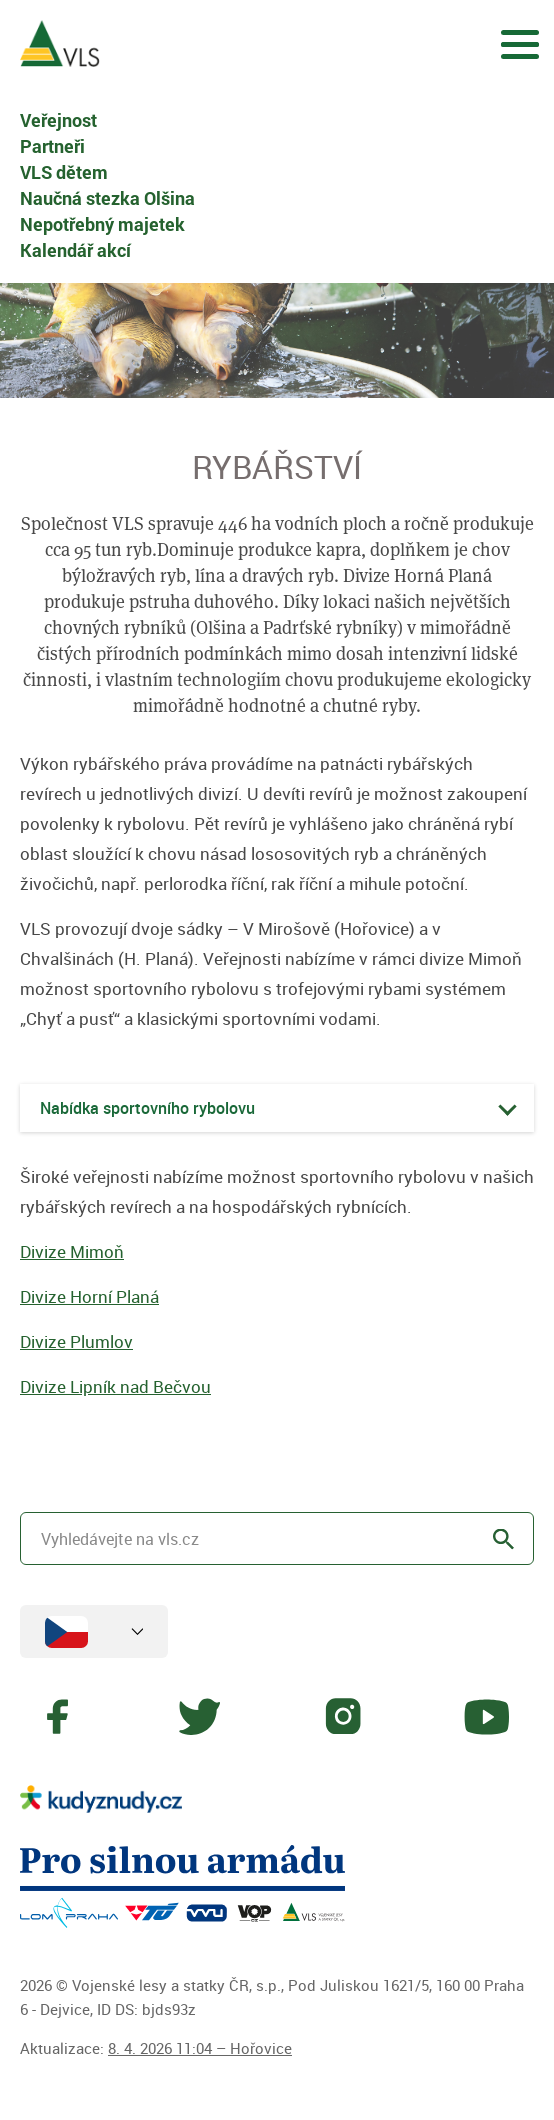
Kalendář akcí (75, 250)
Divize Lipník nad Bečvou (115, 1386)
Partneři (52, 146)
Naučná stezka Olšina (107, 198)
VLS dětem (64, 172)
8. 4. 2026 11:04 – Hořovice (200, 2048)
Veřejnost (58, 120)
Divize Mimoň (72, 1251)
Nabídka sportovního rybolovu (147, 1108)
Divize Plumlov (76, 1341)
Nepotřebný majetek (102, 224)
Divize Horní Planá (89, 1296)
